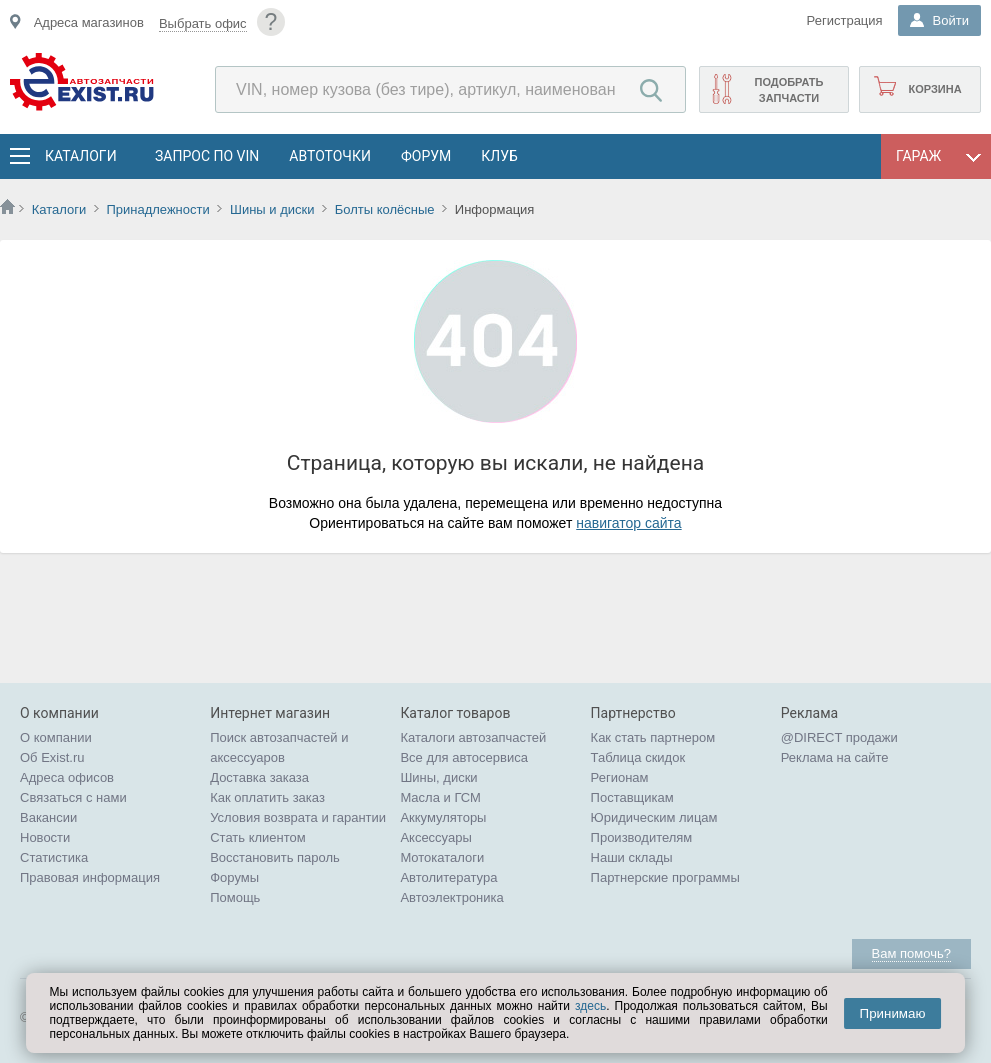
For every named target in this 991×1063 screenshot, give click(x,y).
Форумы (234, 877)
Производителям (642, 837)
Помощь (235, 897)
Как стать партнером (653, 737)
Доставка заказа (259, 777)
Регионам (620, 777)
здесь (590, 1006)
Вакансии (48, 817)
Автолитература (448, 877)
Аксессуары (435, 837)
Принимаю (893, 1013)
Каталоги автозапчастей (473, 737)
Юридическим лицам (654, 817)
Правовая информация (90, 877)
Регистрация (845, 20)
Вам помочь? (911, 953)
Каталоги (80, 156)
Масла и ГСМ (440, 797)
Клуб (499, 156)
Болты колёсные (385, 209)
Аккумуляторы (443, 817)
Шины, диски (438, 777)
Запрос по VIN (207, 156)
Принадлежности (157, 209)
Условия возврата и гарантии (298, 817)
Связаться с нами (73, 797)
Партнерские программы (665, 877)
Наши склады (632, 857)
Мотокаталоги (442, 857)
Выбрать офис (203, 23)
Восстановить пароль (275, 857)
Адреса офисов (67, 777)
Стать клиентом (258, 837)
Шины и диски (272, 209)
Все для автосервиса (464, 757)
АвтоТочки (330, 156)
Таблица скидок (638, 757)
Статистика (54, 857)
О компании (56, 737)
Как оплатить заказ (267, 797)
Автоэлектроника (451, 897)
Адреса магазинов (89, 22)
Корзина (934, 89)
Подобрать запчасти (788, 90)
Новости (45, 837)
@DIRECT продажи (839, 737)
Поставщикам (632, 797)
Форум (426, 156)
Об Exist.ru (52, 757)
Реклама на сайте (835, 757)
